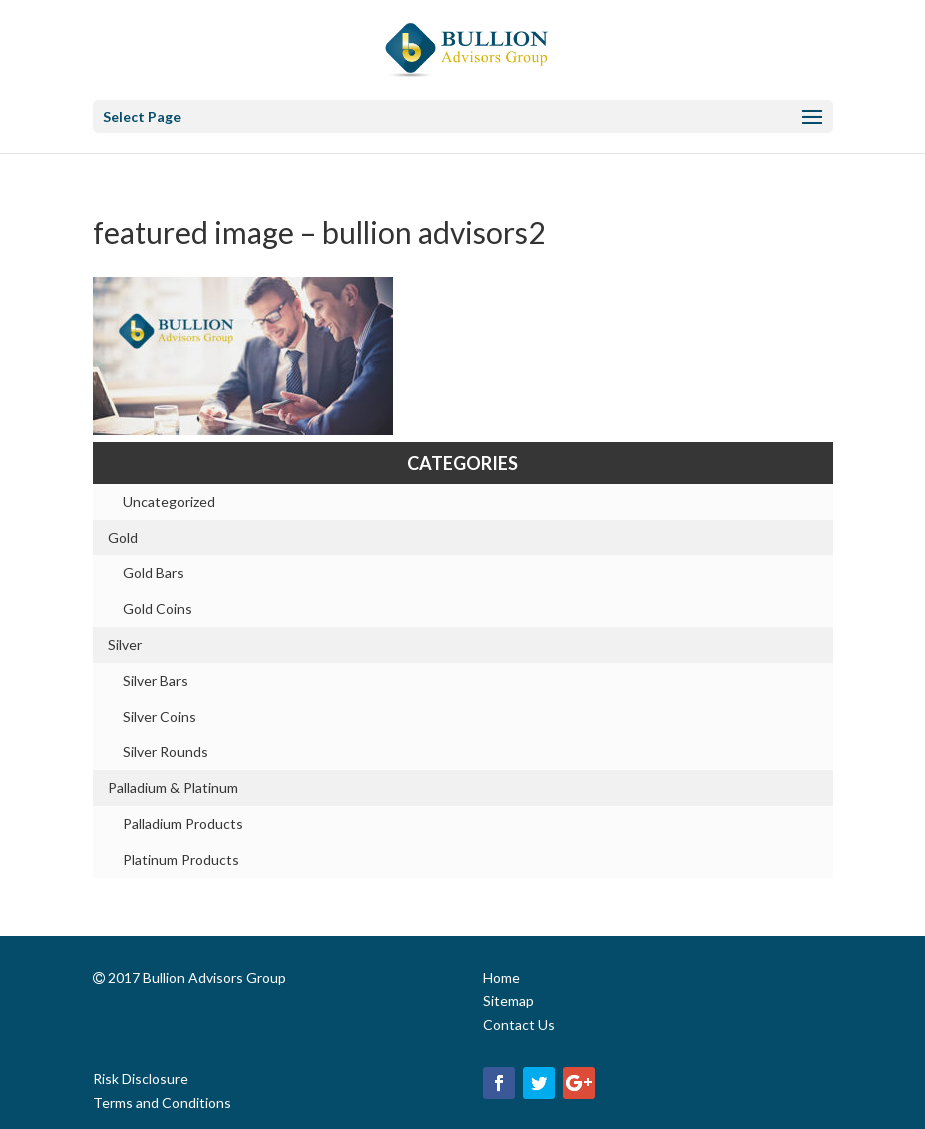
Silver (125, 644)
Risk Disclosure (140, 1078)
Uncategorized (169, 501)
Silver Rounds (165, 751)
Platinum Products (181, 859)
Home (501, 977)
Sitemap (508, 1000)
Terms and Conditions (162, 1102)
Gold (123, 537)
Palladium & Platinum (173, 787)
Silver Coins (159, 716)
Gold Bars (153, 572)
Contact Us (519, 1024)
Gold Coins (157, 608)
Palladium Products (183, 823)
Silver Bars (155, 680)
